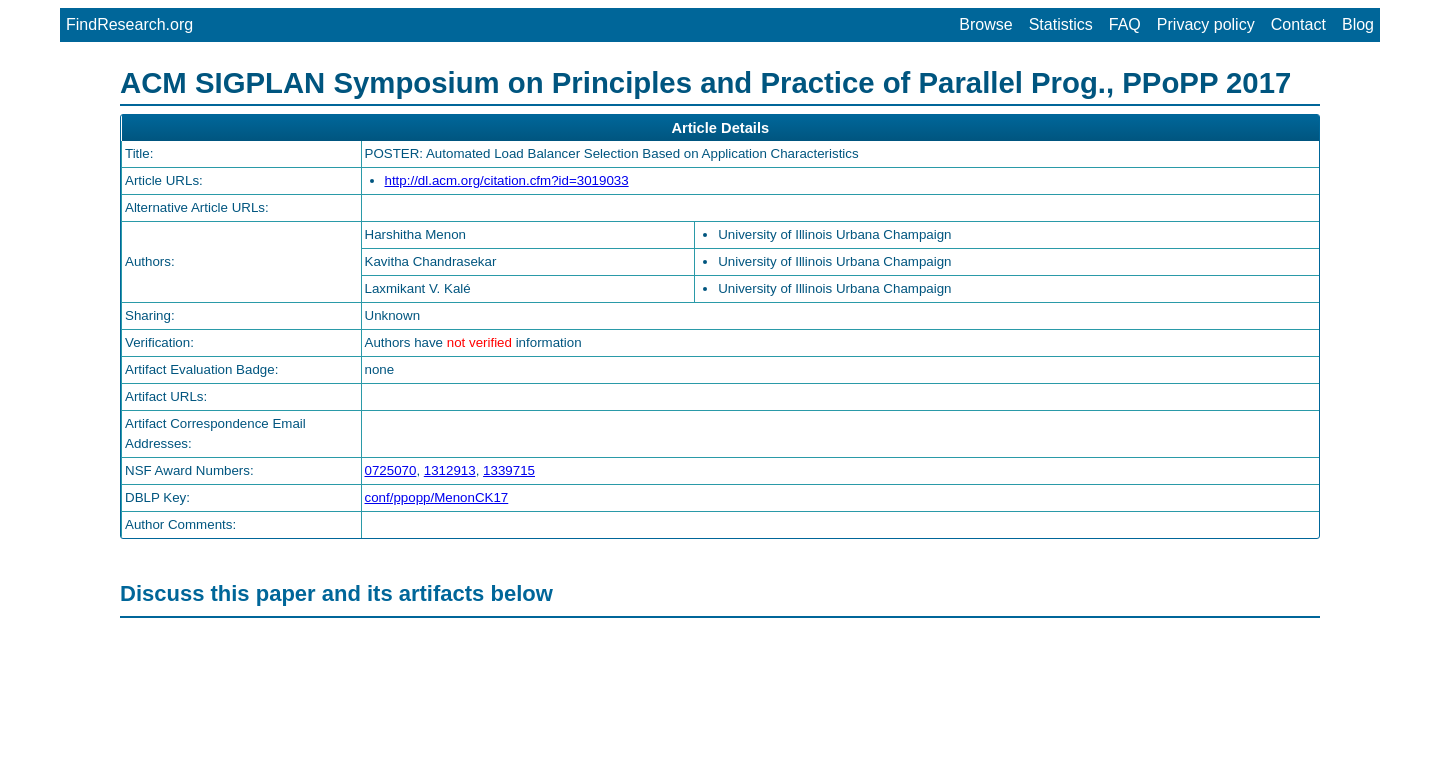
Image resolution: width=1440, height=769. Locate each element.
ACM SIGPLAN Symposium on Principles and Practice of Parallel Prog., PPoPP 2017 (705, 82)
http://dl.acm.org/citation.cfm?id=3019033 (507, 180)
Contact (1298, 24)
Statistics (1061, 24)
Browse (985, 24)
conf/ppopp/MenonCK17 (437, 497)
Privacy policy (1206, 24)
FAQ (1125, 24)
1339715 (509, 470)
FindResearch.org (129, 24)
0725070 (391, 470)
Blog (1358, 24)
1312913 (450, 470)
